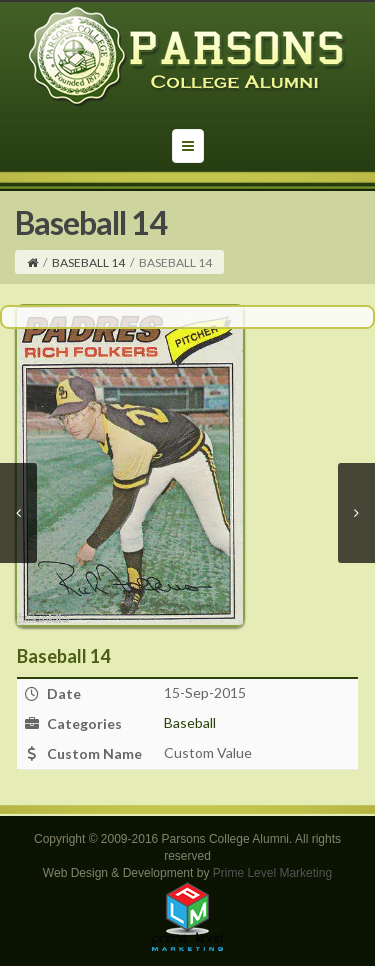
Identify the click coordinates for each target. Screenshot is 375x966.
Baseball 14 (88, 262)
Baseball (190, 722)
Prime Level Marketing (272, 873)
